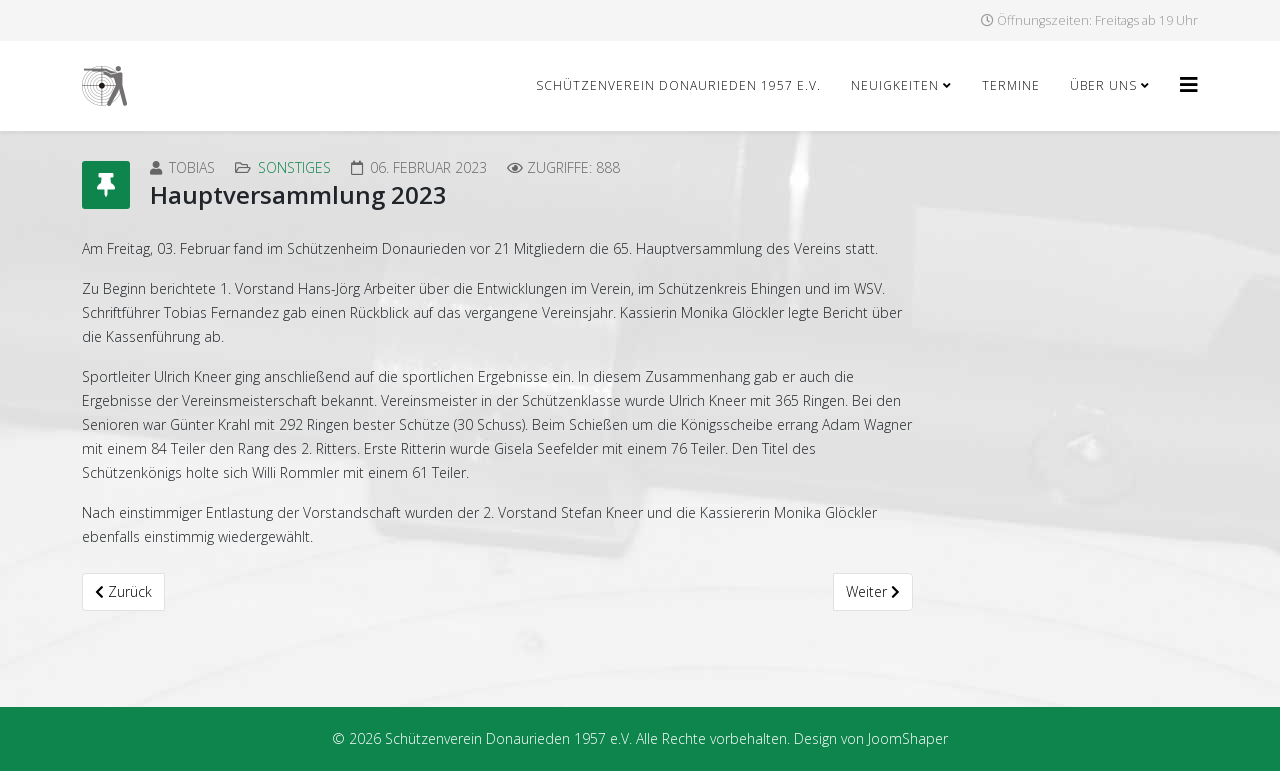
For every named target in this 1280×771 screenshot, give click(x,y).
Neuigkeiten (895, 85)
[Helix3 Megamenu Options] (1189, 84)
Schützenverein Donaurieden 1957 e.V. (678, 85)
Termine (1011, 85)
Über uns (1103, 85)
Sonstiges (294, 167)
